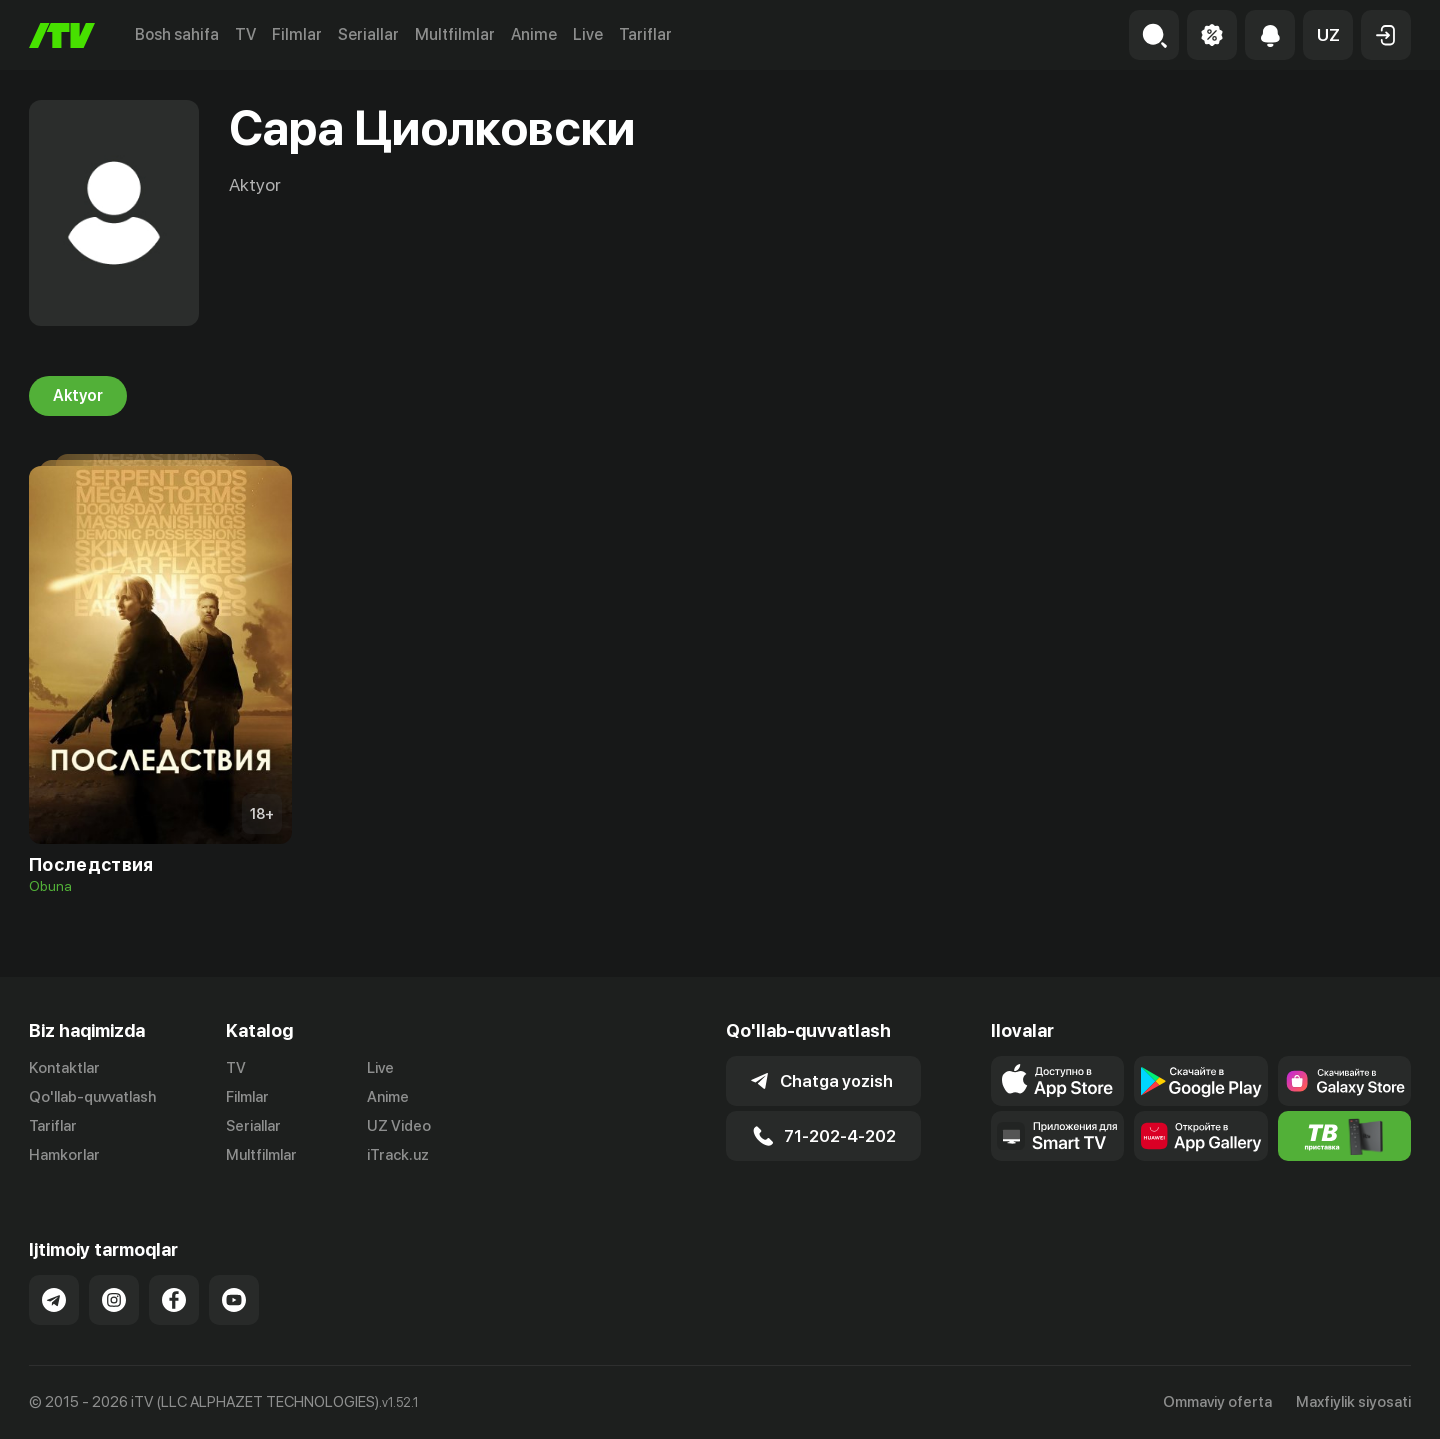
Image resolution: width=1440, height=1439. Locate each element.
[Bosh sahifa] (62, 35)
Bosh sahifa (177, 34)
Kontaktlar (64, 1068)
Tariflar (645, 34)
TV (245, 34)
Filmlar (297, 34)
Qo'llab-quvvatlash (92, 1097)
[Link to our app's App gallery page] (1200, 1136)
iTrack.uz (398, 1155)
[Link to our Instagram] (114, 1300)
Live (588, 34)
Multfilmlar (455, 34)
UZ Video (399, 1126)
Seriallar (368, 34)
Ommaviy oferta (1217, 1402)
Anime (534, 34)
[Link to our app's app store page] (1057, 1081)
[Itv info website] (1344, 1136)
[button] (1328, 35)
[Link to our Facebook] (174, 1300)
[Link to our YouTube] (234, 1300)
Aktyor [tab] (78, 396)
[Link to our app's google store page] (1200, 1081)
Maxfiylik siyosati (1353, 1402)
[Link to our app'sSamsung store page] (1344, 1081)
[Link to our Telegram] (54, 1300)
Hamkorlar (64, 1155)
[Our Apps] (1057, 1136)
